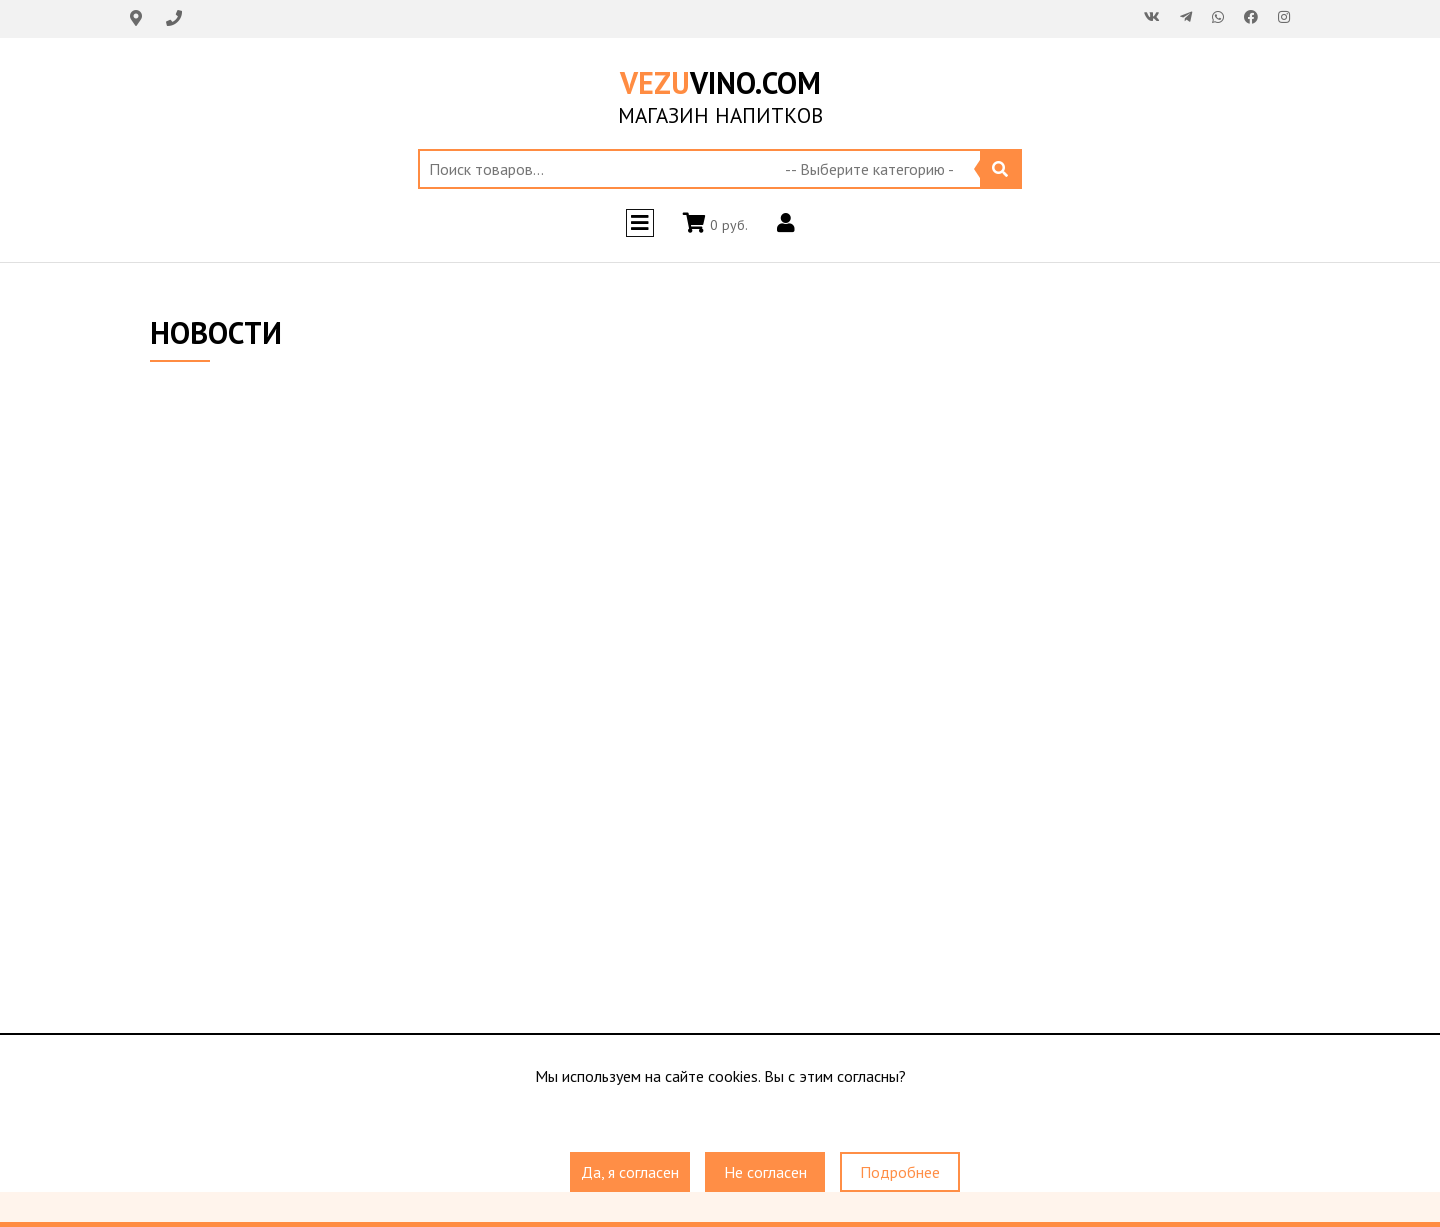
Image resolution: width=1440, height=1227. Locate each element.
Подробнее (900, 1172)
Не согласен (765, 1172)
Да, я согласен (630, 1172)
